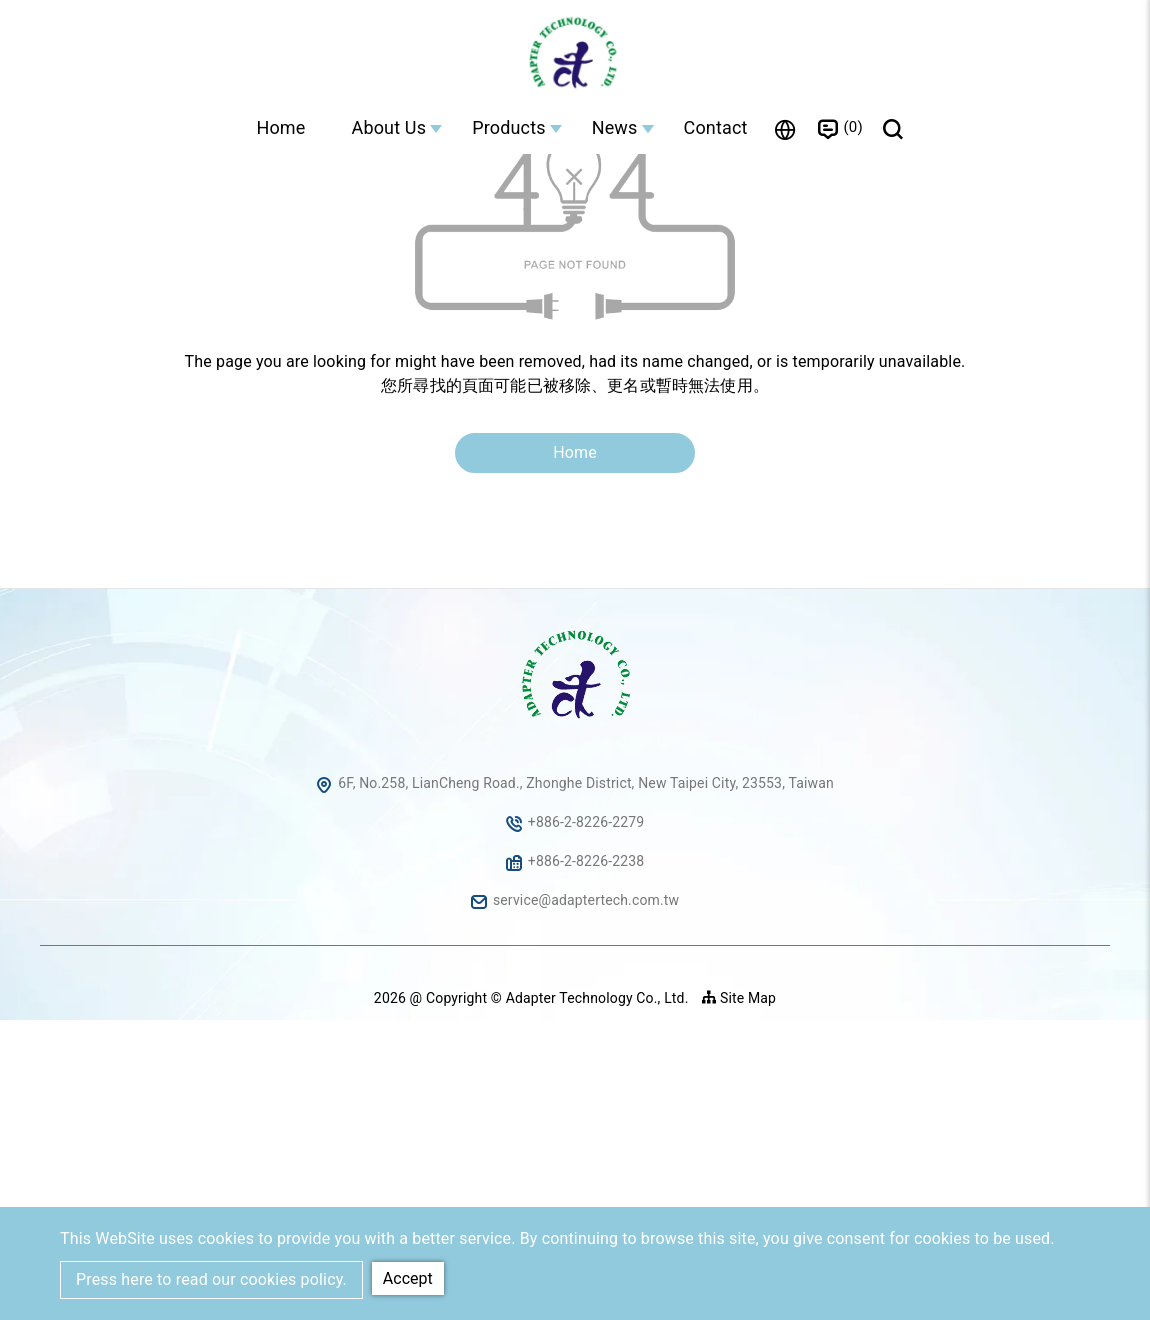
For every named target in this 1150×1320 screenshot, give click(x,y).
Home (280, 127)
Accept (408, 1278)
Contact (716, 127)
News (615, 127)
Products (509, 127)
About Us (389, 127)
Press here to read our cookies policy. (211, 1279)
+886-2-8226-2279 (586, 1122)
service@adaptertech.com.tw (586, 1200)
